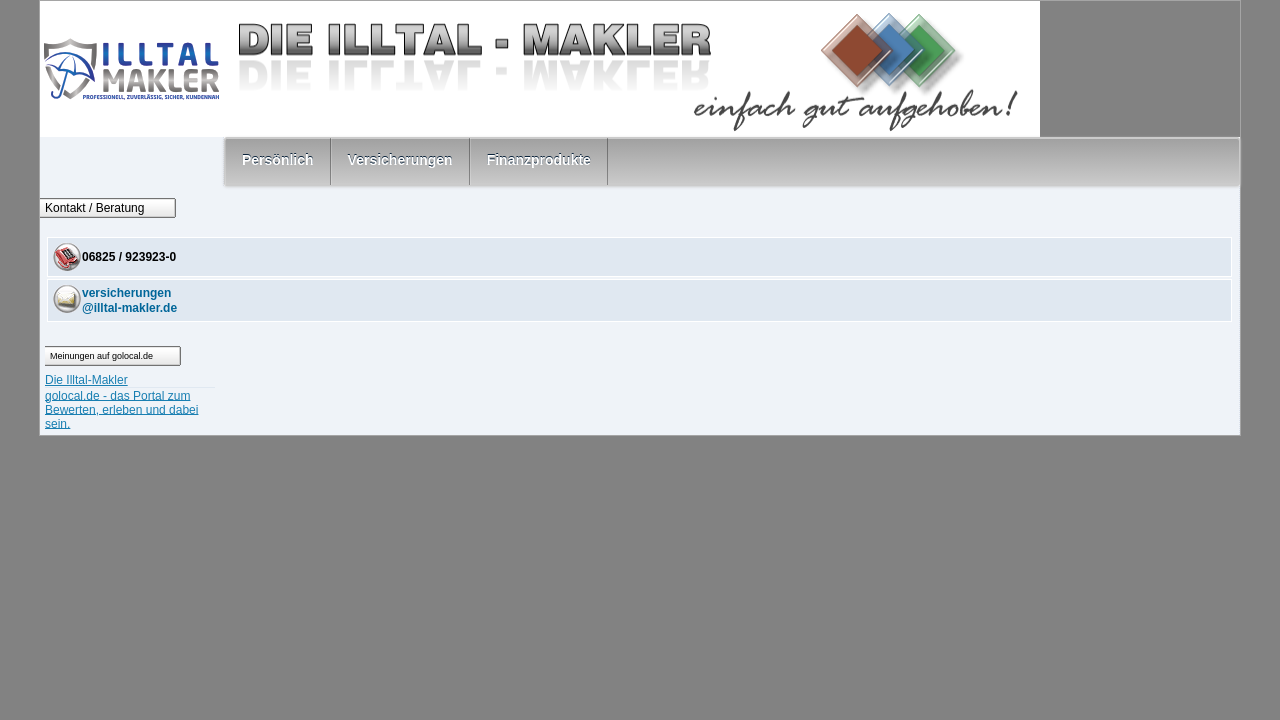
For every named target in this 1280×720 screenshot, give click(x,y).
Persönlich (278, 160)
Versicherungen (400, 160)
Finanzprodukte (539, 160)
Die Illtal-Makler (86, 380)
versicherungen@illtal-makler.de (129, 300)
